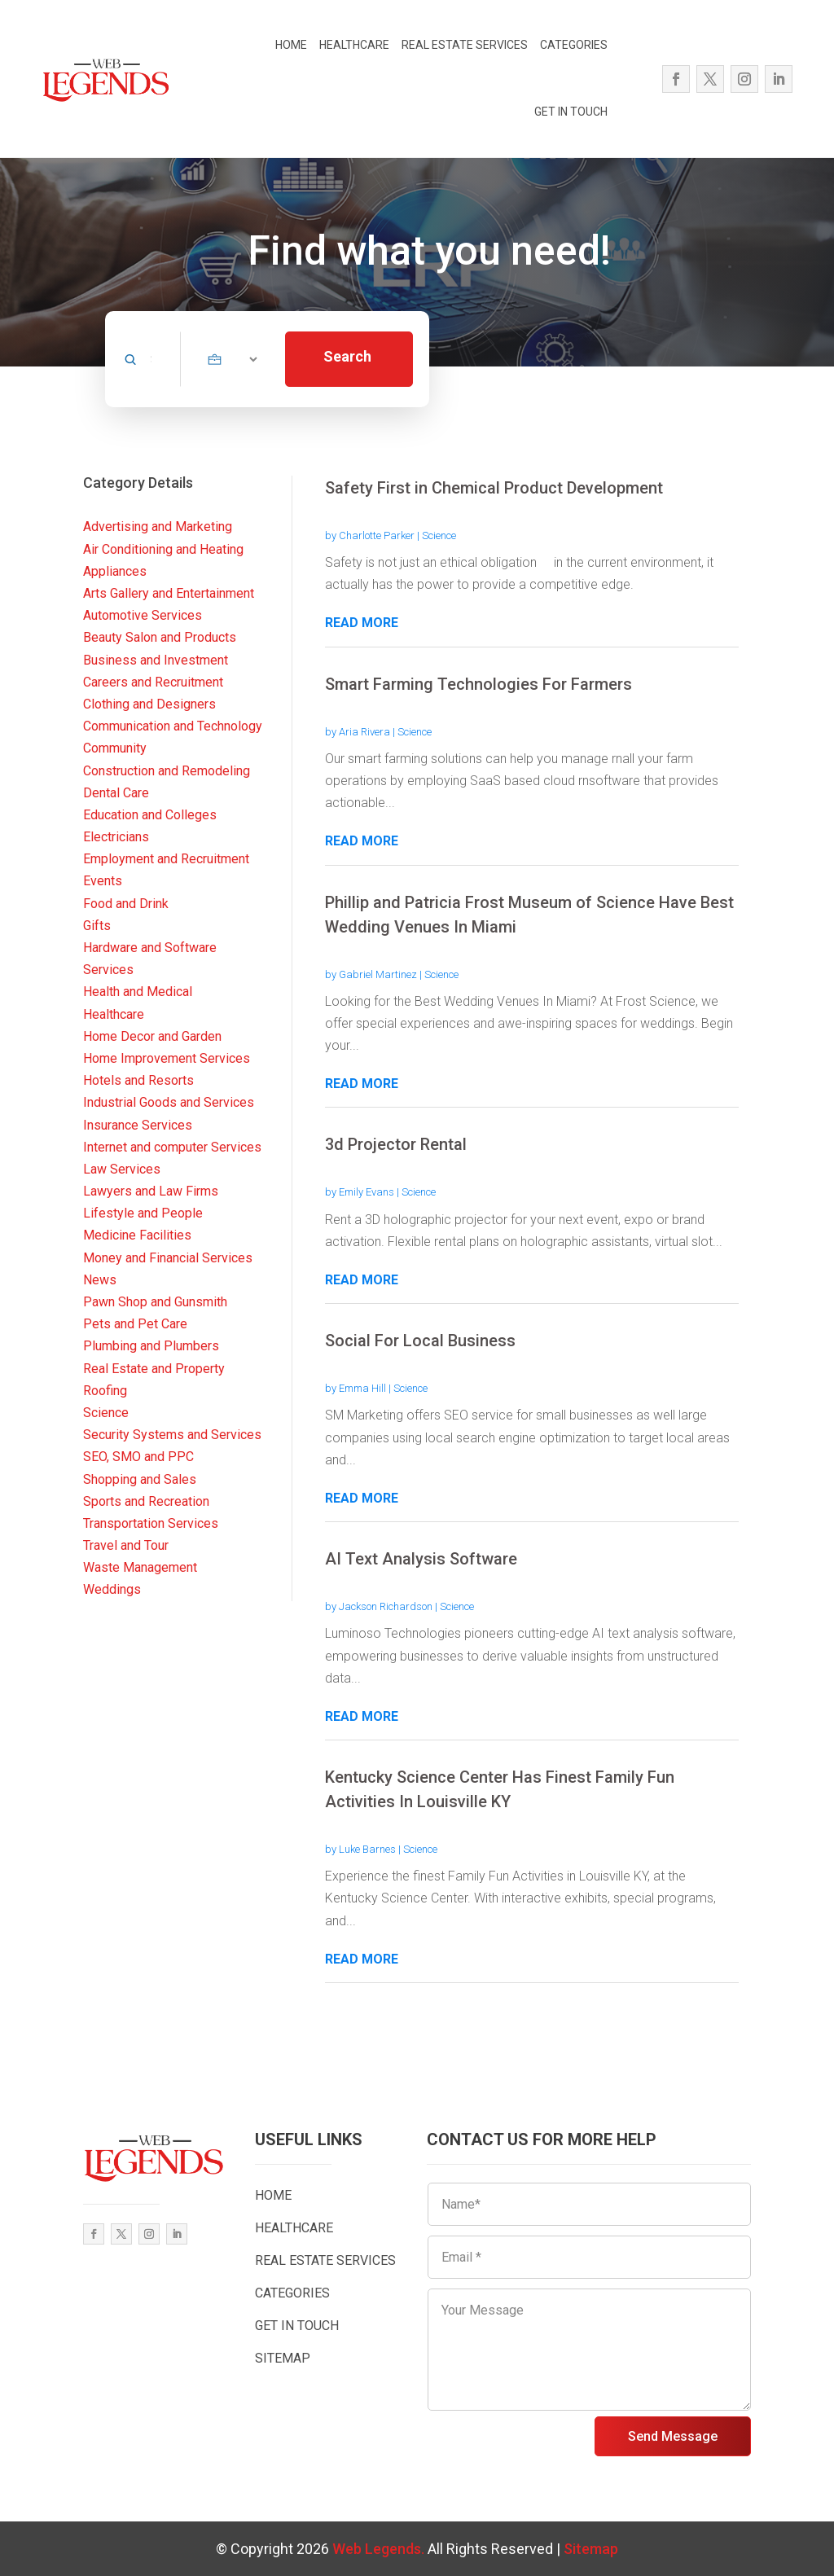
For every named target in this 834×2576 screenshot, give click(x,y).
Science (439, 535)
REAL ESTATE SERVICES (465, 44)
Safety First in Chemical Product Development (494, 488)
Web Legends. (380, 2548)
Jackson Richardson (385, 1606)
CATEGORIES (574, 44)
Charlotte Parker (377, 535)
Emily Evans (366, 1192)
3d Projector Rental (396, 1144)
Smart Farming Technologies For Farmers (478, 684)
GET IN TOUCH (571, 111)
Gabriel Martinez (378, 974)
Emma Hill (362, 1388)
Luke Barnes (367, 1849)
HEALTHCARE (354, 44)
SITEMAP (282, 2358)
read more (361, 622)
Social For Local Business (420, 1340)
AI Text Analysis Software (421, 1559)
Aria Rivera (364, 732)
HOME (291, 44)
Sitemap (591, 2548)
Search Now (347, 367)
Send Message (673, 2436)
